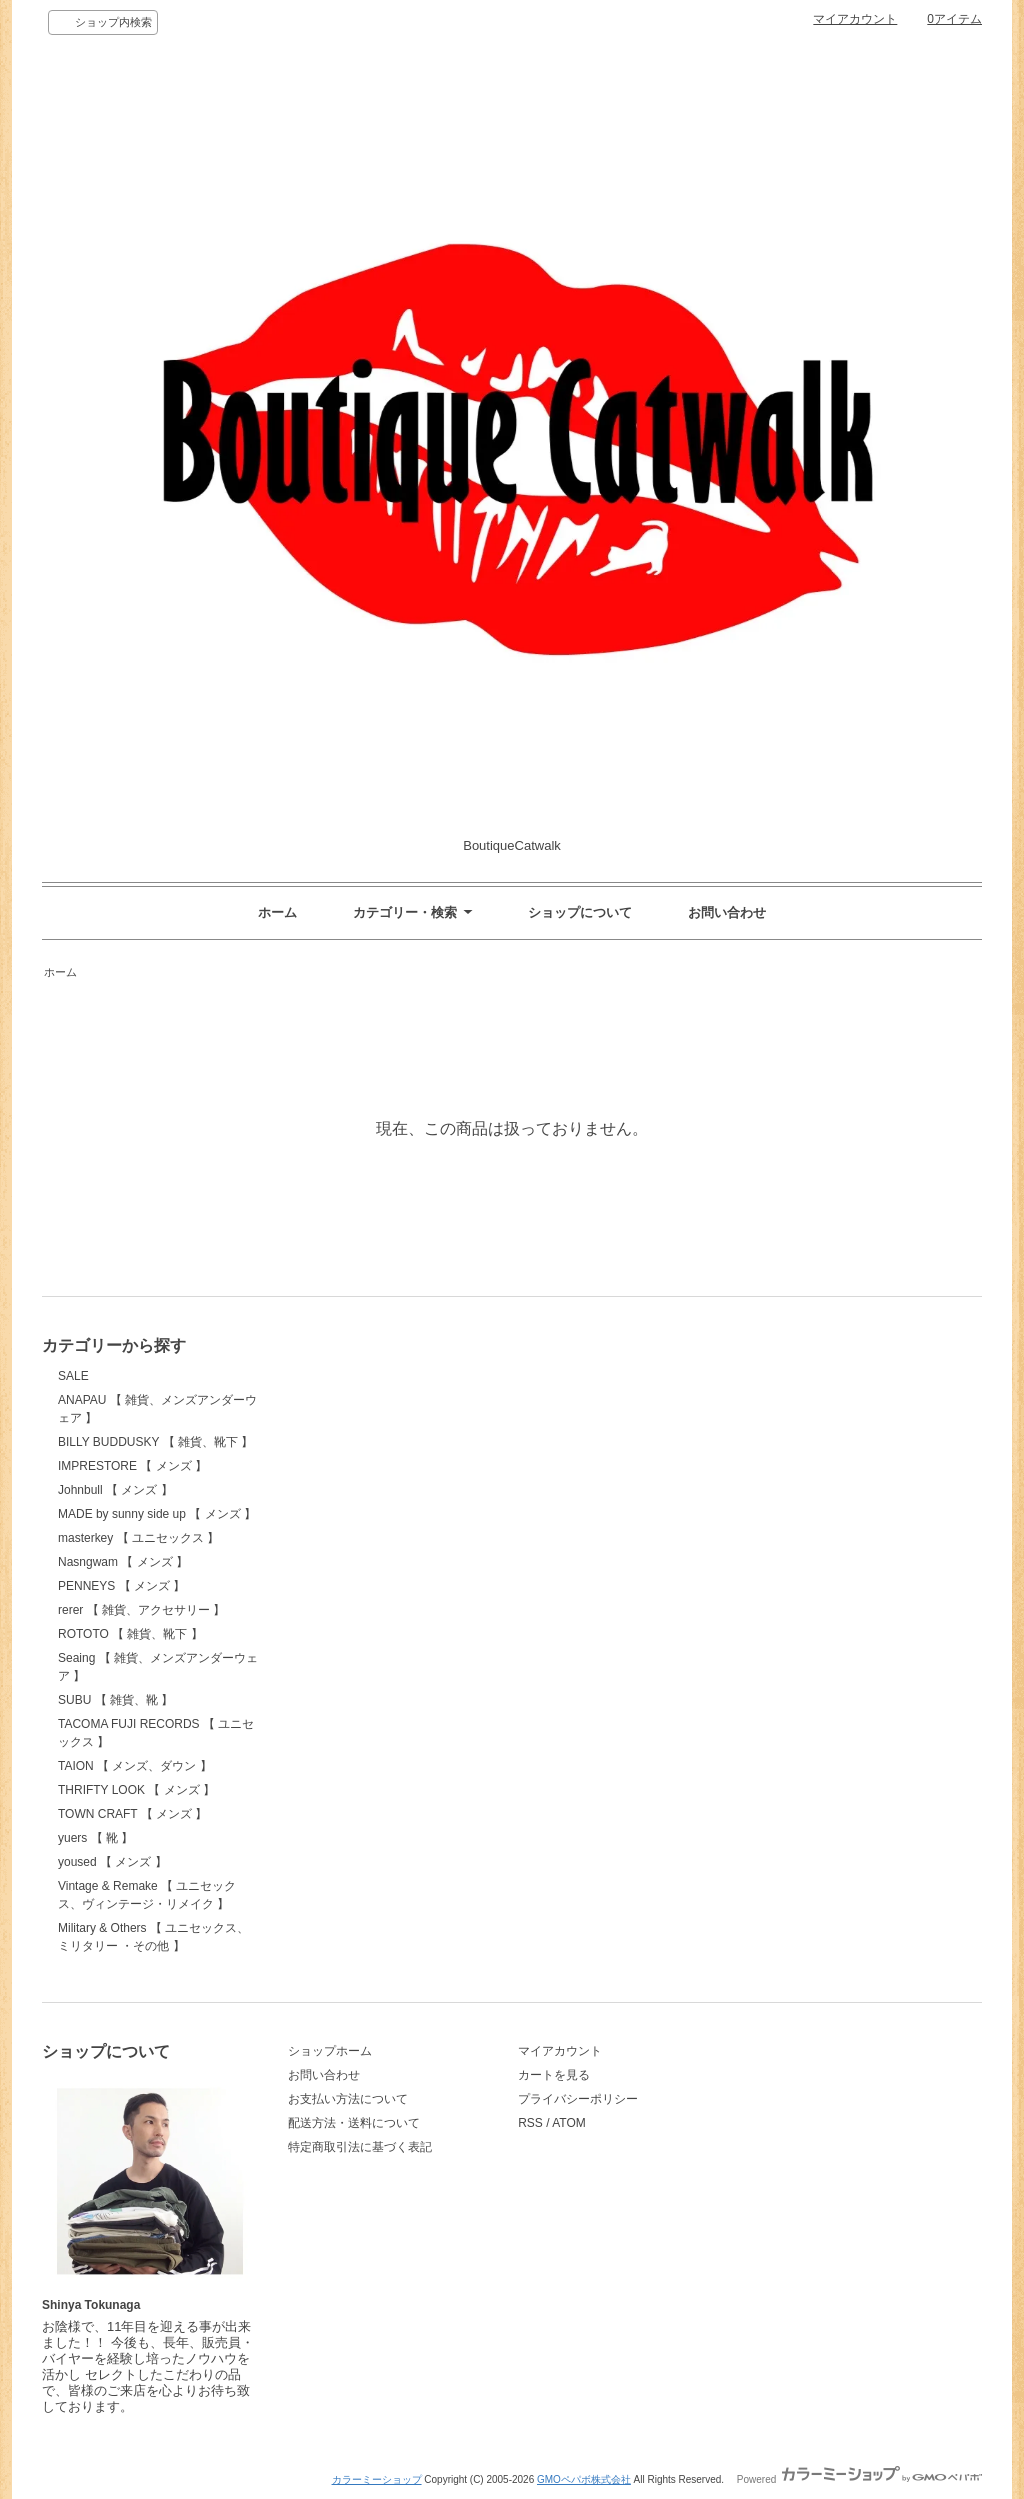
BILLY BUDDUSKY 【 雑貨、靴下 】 (155, 1442)
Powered (859, 2479)
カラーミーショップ (377, 2479)
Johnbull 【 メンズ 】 (115, 1490)
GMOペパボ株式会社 (584, 2479)
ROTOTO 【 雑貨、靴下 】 (130, 1634)
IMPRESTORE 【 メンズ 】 (132, 1466)
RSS (530, 2123)
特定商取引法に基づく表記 (360, 2147)
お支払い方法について (348, 2099)
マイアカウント (855, 19)
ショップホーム (330, 2051)
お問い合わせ (727, 912)
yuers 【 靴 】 (95, 1838)
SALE (73, 1376)
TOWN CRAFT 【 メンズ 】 (132, 1814)
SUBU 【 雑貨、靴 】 (115, 1700)
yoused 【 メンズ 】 (112, 1862)
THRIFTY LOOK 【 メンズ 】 (136, 1790)
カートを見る (554, 2075)
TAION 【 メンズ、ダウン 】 (135, 1766)
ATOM (569, 2123)
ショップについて (580, 912)
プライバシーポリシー (578, 2099)
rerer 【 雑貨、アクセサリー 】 (141, 1610)
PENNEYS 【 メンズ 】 (121, 1586)
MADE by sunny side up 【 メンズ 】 (157, 1514)
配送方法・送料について (354, 2123)
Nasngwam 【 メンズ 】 (123, 1562)
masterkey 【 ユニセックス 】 (138, 1538)
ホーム (277, 912)
